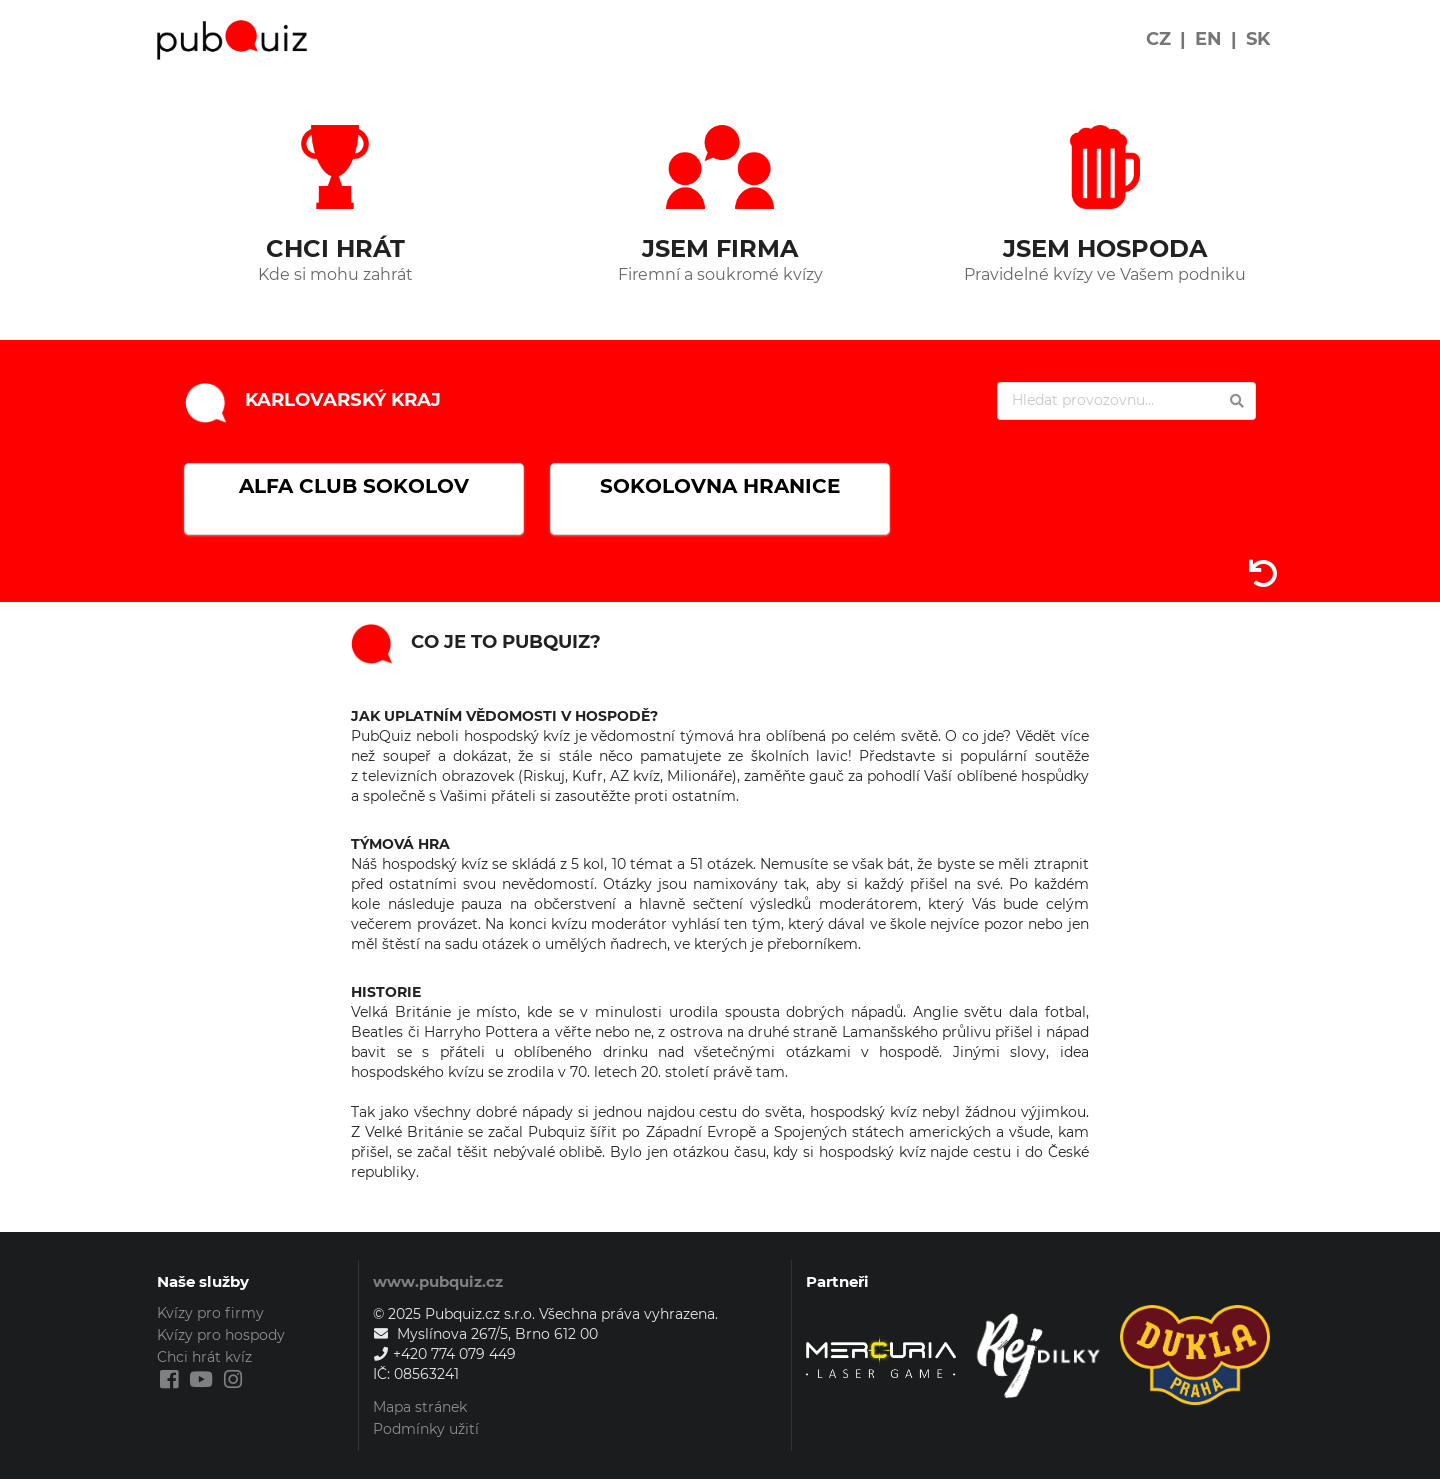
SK (1258, 39)
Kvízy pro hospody (221, 1335)
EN (1208, 39)
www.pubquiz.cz (438, 1281)
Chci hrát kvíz (204, 1357)
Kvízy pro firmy (210, 1313)
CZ (1158, 39)
